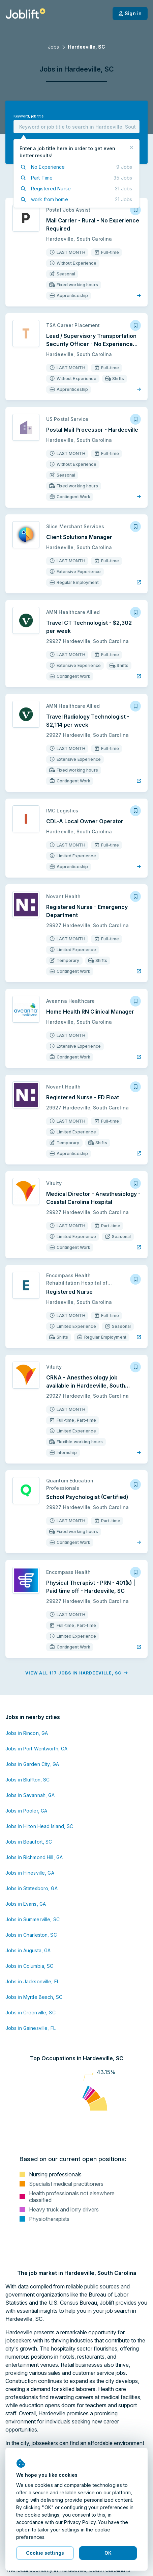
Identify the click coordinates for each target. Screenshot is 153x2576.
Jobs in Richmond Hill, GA (34, 1857)
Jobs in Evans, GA (25, 1904)
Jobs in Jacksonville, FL (32, 1981)
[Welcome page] (25, 13)
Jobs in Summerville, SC (32, 1919)
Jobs (53, 47)
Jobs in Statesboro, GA (31, 1888)
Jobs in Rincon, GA (26, 1733)
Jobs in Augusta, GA (28, 1950)
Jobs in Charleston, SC (31, 1935)
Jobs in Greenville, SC (30, 2012)
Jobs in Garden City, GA (32, 1764)
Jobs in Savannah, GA (30, 1795)
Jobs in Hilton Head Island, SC (39, 1826)
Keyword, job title (28, 116)
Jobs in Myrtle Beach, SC (33, 1997)
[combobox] (76, 126)
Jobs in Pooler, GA (26, 1811)
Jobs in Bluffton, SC (27, 1779)
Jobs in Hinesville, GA (29, 1873)
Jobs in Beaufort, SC (28, 1842)
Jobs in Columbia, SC (29, 1966)
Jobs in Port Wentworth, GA (36, 1748)
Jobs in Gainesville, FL (30, 2028)
